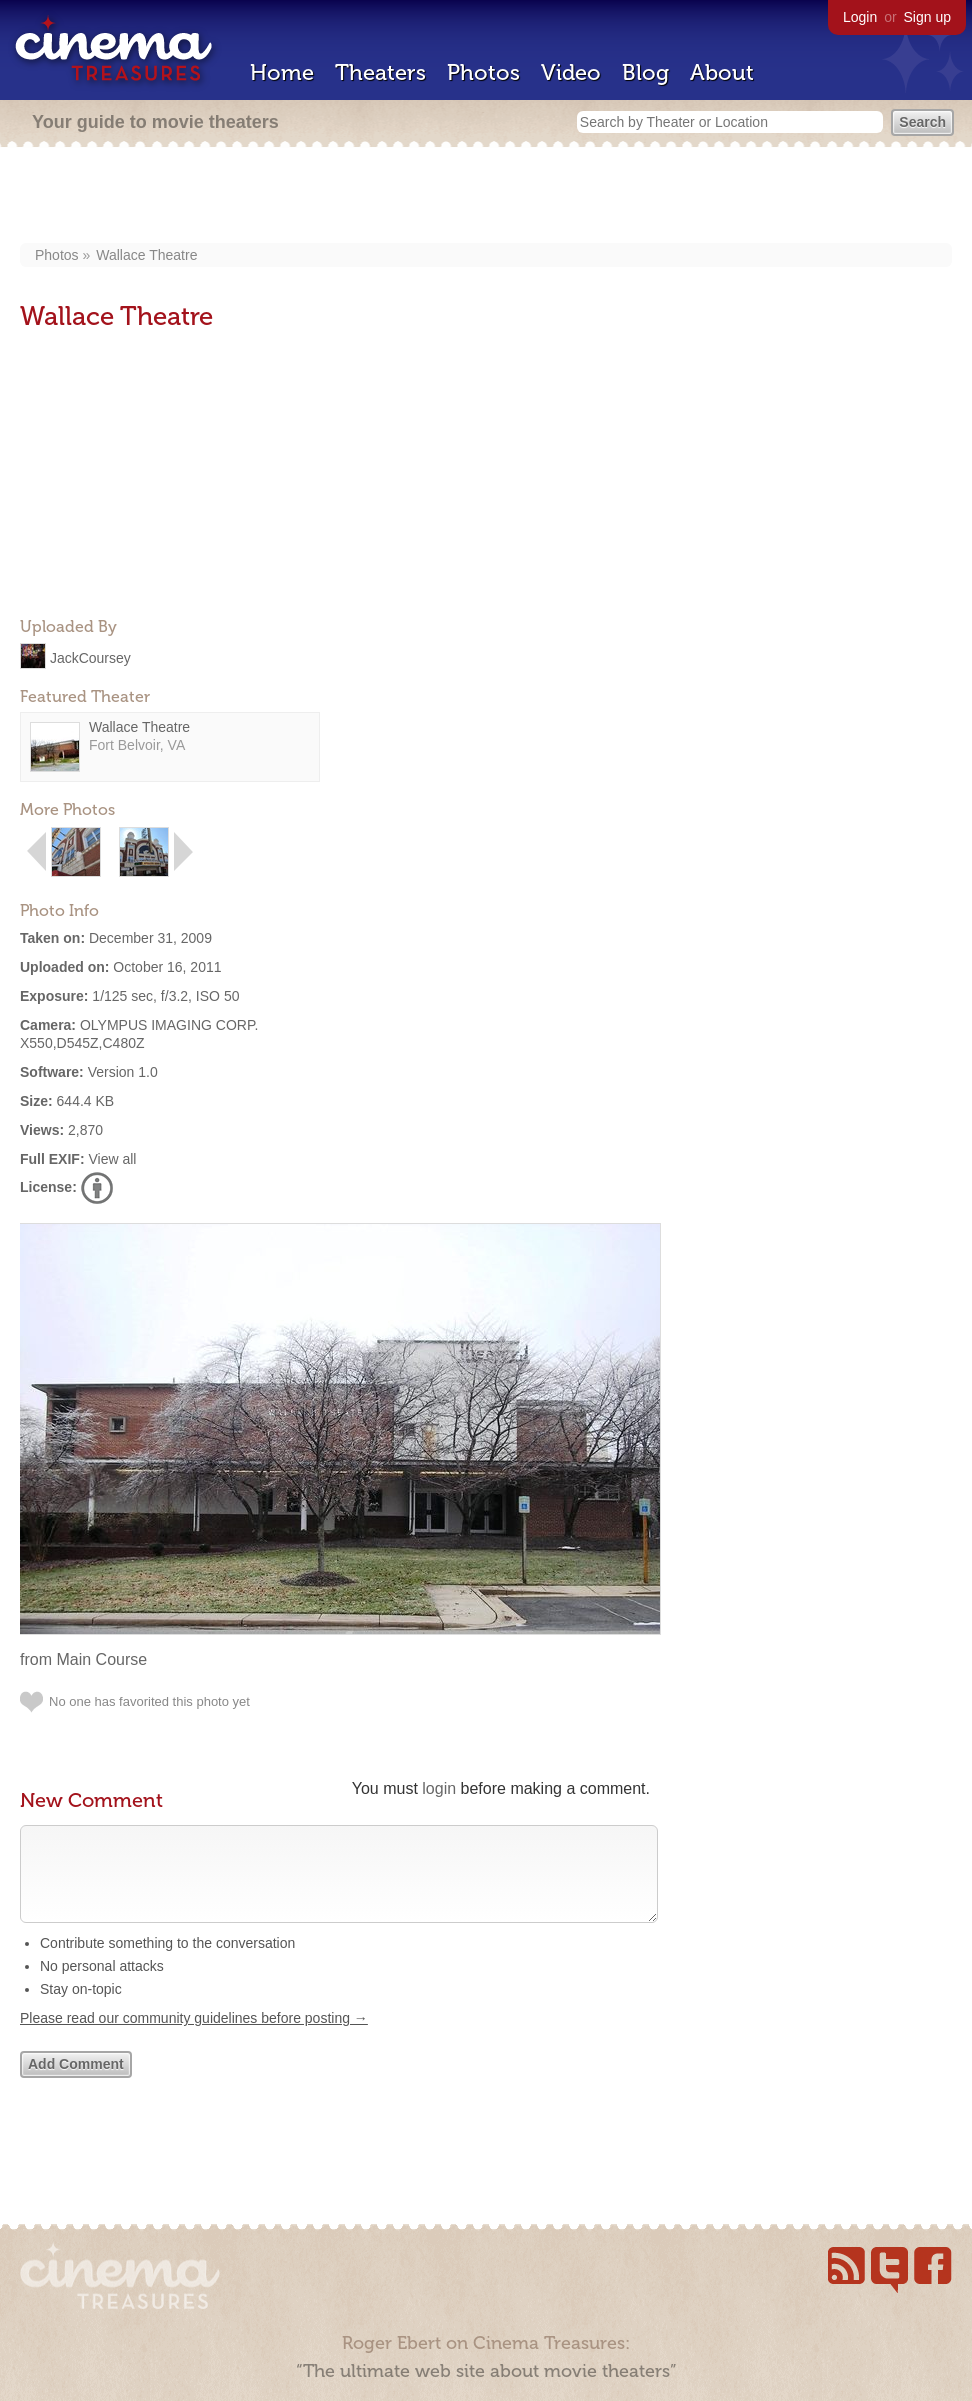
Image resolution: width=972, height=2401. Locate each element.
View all (112, 1159)
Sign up (927, 17)
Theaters (380, 72)
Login (860, 17)
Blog (645, 72)
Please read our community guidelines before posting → (194, 2038)
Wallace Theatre (146, 255)
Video (571, 72)
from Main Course (83, 1659)
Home (282, 72)
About (722, 72)
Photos (483, 72)
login (439, 1788)
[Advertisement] (486, 197)
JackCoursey (90, 657)
